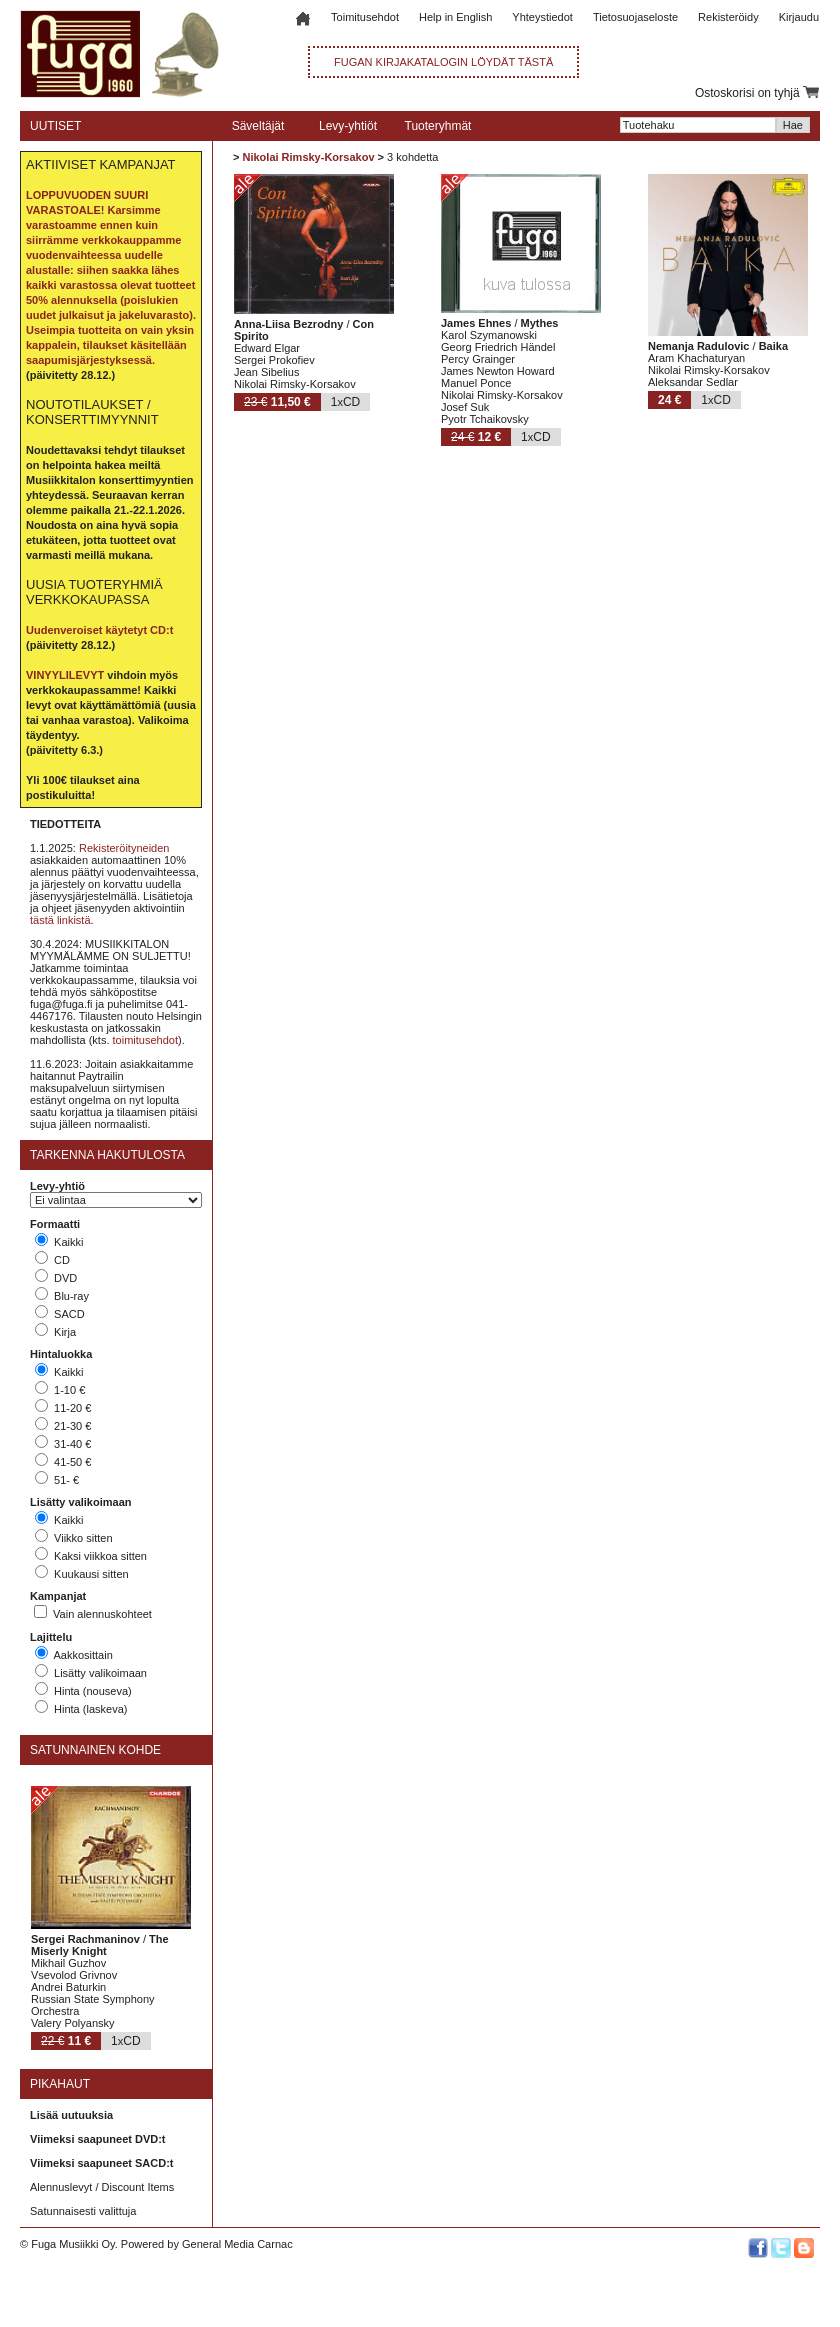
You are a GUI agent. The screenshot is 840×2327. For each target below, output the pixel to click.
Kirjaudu (799, 17)
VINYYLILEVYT (65, 675)
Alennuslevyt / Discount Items (102, 2187)
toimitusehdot (145, 1040)
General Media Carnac (237, 2244)
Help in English (455, 17)
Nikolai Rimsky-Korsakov (308, 157)
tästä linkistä (60, 920)
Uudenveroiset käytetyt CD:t (99, 630)
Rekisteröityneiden (124, 848)
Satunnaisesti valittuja (83, 2211)
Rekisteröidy (728, 17)
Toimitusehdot (365, 17)
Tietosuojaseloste (635, 17)
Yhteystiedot (542, 17)
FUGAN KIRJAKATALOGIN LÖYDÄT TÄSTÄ (443, 62)
